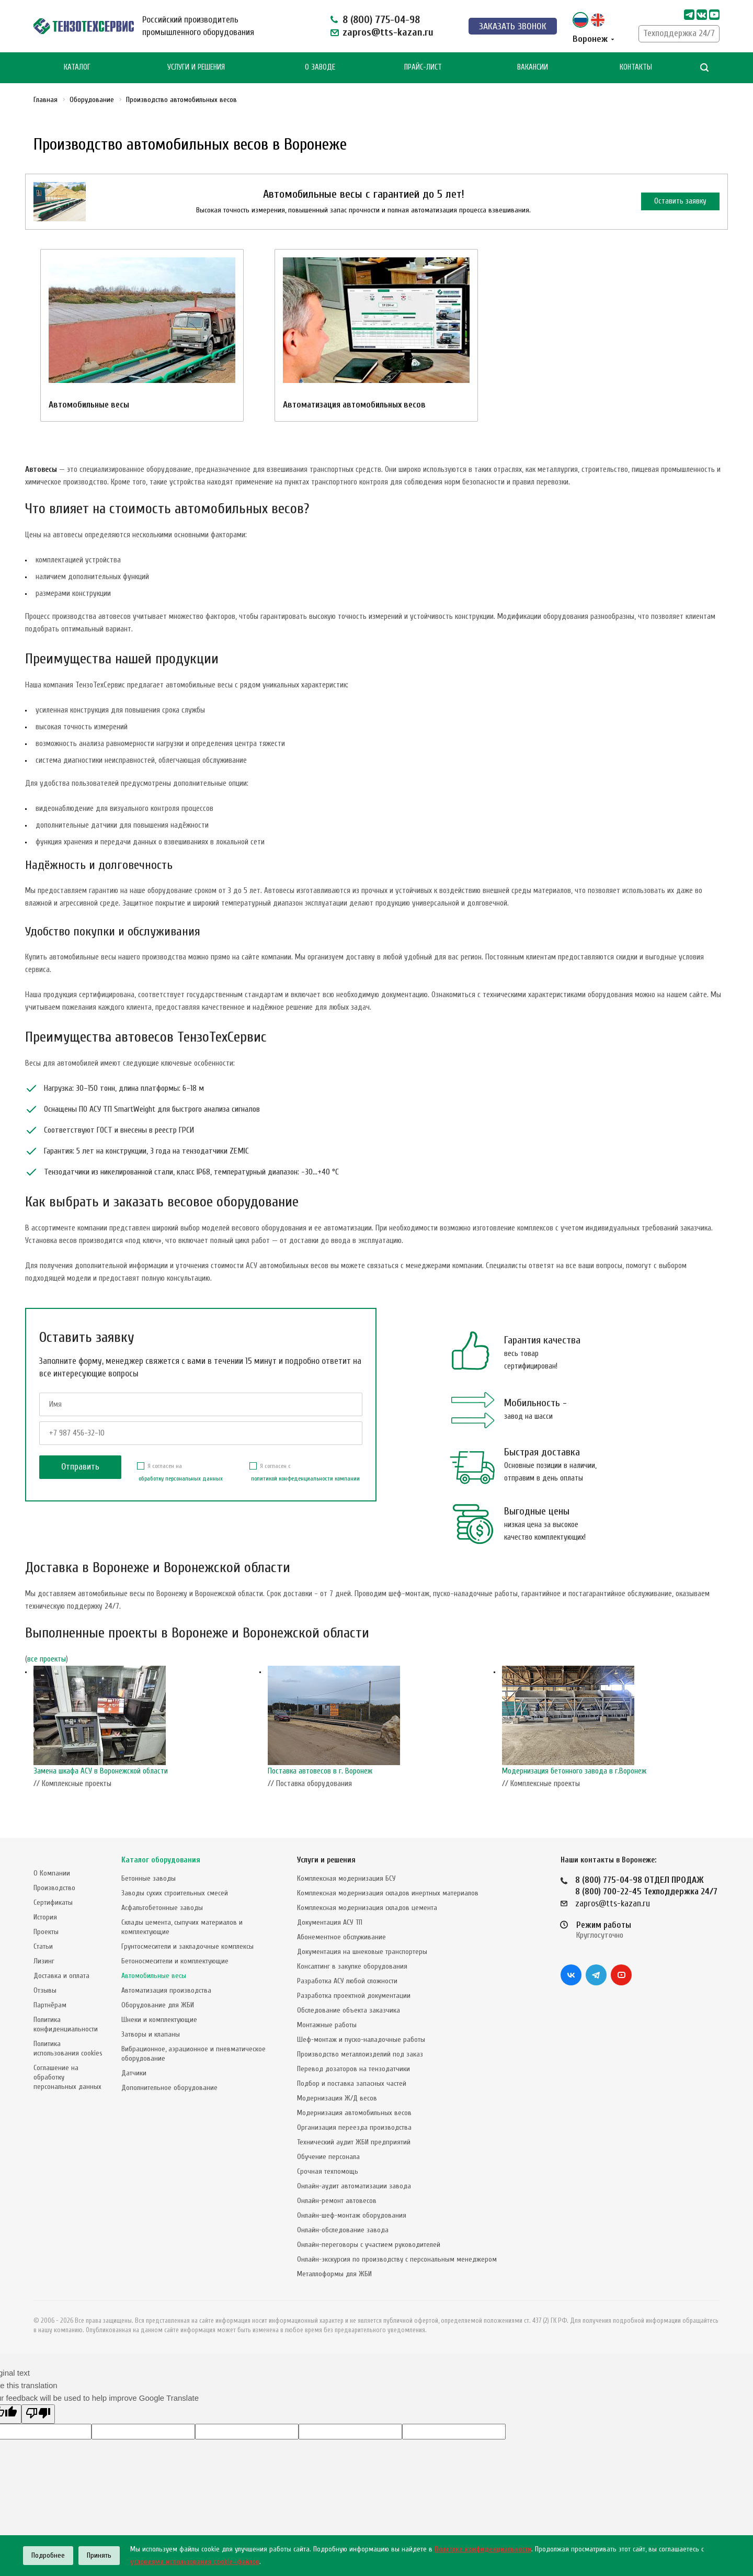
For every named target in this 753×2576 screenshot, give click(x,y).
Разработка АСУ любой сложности (347, 1980)
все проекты (46, 1659)
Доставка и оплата (61, 1975)
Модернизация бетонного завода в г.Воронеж (574, 1771)
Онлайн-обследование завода (343, 2229)
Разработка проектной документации (353, 1995)
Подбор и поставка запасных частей (351, 2083)
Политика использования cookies (67, 2048)
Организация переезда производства (354, 2127)
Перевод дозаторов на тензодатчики (353, 2068)
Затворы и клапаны (150, 2034)
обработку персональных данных (181, 1478)
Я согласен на (180, 1473)
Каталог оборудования (160, 1860)
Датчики (133, 2073)
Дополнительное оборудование (169, 2087)
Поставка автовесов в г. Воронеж (320, 1771)
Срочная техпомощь (327, 2171)
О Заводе (320, 67)
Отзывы (44, 1990)
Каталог (77, 67)
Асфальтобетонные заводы (162, 1907)
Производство (54, 1887)
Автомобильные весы (89, 405)
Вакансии (532, 67)
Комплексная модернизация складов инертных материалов (387, 1893)
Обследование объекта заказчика (348, 2010)
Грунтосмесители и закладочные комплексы (187, 1946)
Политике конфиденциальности (483, 2549)
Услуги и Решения (196, 67)
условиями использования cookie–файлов (194, 2561)
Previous (30, 1730)
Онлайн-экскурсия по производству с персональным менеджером (397, 2259)
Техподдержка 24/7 (679, 33)
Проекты (46, 1931)
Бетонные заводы (148, 1878)
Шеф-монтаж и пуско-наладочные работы (361, 2039)
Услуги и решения (326, 1860)
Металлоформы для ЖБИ (334, 2273)
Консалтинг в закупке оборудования (352, 1966)
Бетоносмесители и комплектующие (175, 1961)
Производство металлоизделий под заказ (360, 2054)
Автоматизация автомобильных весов (354, 405)
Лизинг (43, 1961)
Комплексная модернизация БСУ (346, 1878)
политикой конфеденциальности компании (305, 1478)
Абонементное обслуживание (341, 1937)
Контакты (636, 67)
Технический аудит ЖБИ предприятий (353, 2142)
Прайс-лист (423, 67)
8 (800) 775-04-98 (381, 20)
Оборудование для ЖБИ (157, 2005)
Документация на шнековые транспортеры (362, 1951)
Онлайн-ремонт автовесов (336, 2200)
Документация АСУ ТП (329, 1922)
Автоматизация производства (166, 1990)
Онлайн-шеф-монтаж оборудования (351, 2215)
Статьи (43, 1946)
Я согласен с (304, 1473)
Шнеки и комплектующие (159, 2019)
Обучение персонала (328, 2156)
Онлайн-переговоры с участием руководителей (368, 2244)
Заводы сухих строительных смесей (174, 1893)
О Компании (51, 1873)
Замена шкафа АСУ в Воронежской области (100, 1771)
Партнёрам (49, 2005)
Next (722, 1730)
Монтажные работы (327, 2024)
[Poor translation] (38, 2414)
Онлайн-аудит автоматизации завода (354, 2186)
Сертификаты (53, 1902)
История (45, 1917)
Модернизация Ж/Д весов (337, 2098)
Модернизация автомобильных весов (354, 2112)
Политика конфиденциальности (65, 2024)
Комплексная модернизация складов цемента (367, 1907)
